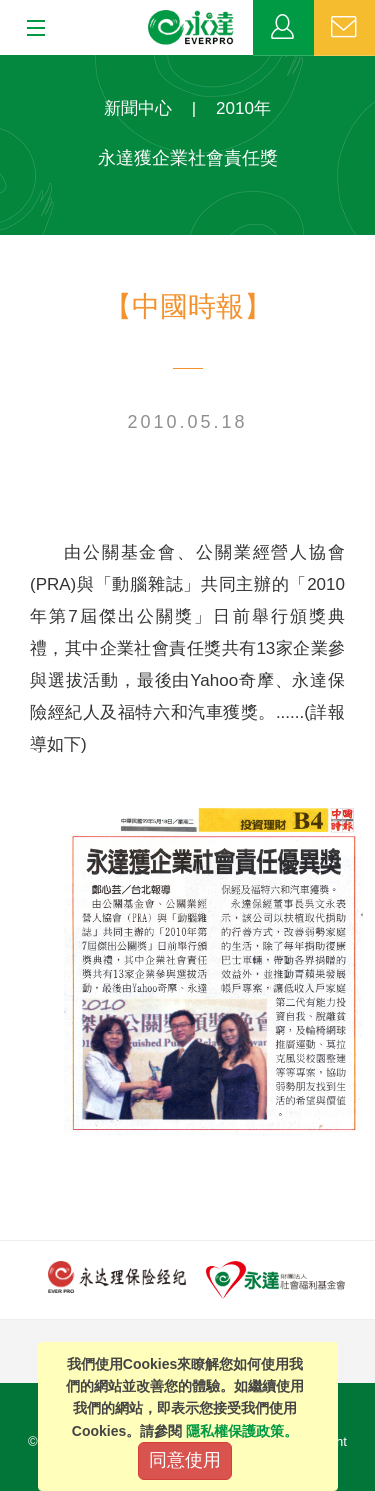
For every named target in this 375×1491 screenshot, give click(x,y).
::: (6, 65)
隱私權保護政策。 (242, 1431)
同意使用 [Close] (185, 1460)
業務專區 (283, 28)
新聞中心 (138, 108)
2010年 (243, 108)
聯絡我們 (344, 28)
